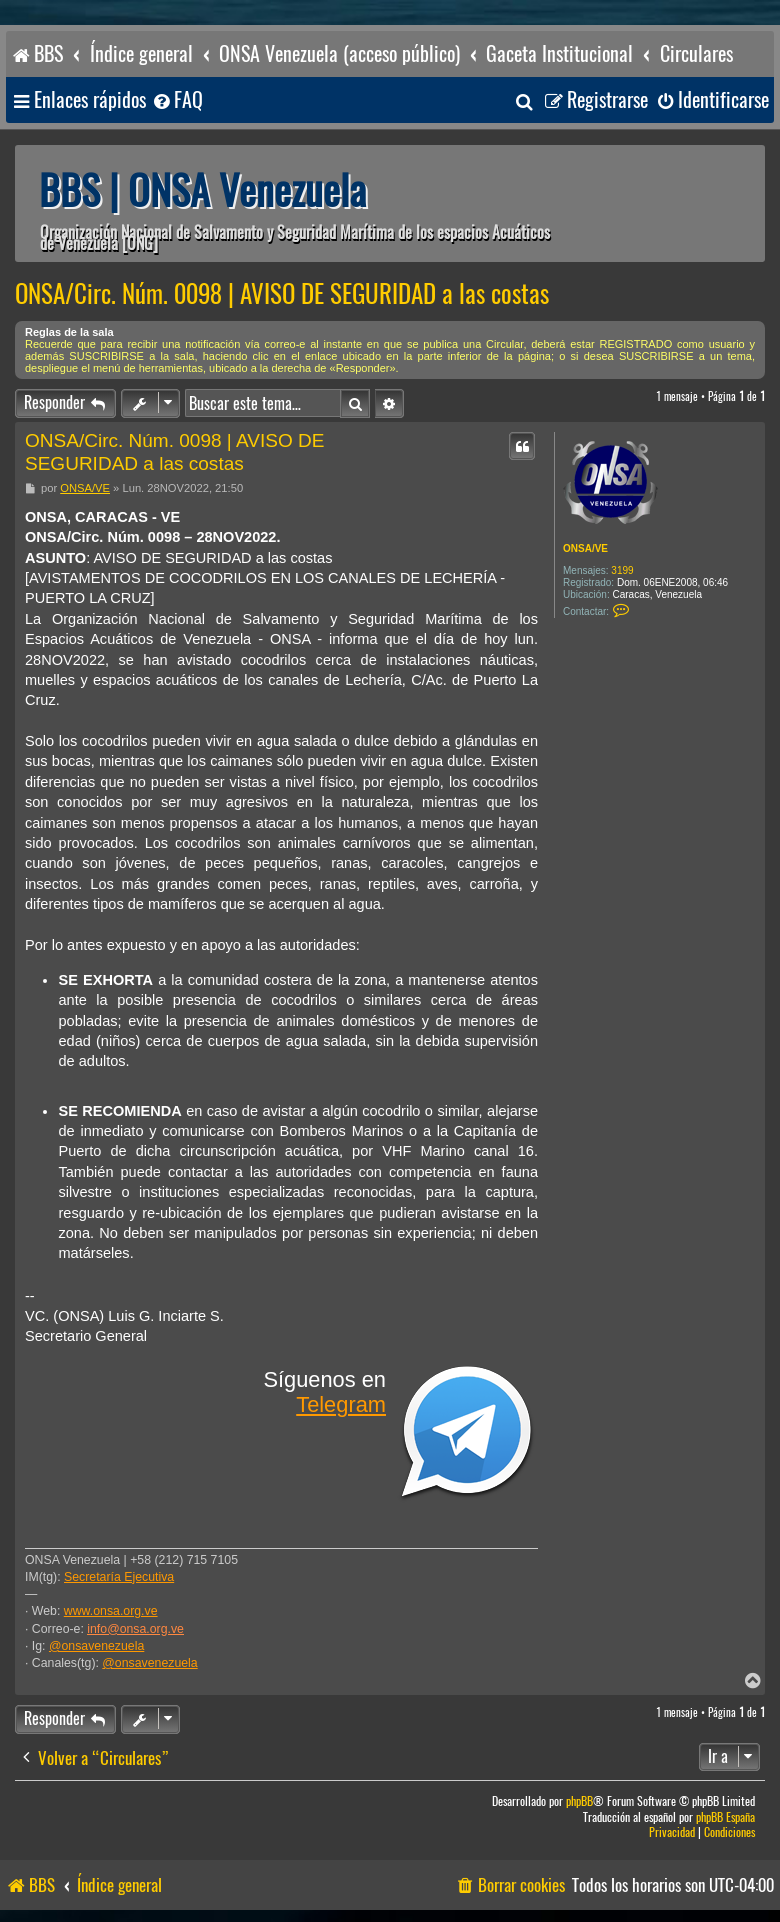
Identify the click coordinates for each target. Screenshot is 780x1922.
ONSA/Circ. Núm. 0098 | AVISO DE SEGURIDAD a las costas (282, 294)
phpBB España (725, 1817)
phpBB (579, 1801)
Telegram (341, 1404)
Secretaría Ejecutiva (119, 1577)
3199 (622, 570)
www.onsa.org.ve (111, 1611)
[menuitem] (177, 100)
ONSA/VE (585, 548)
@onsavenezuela (96, 1646)
